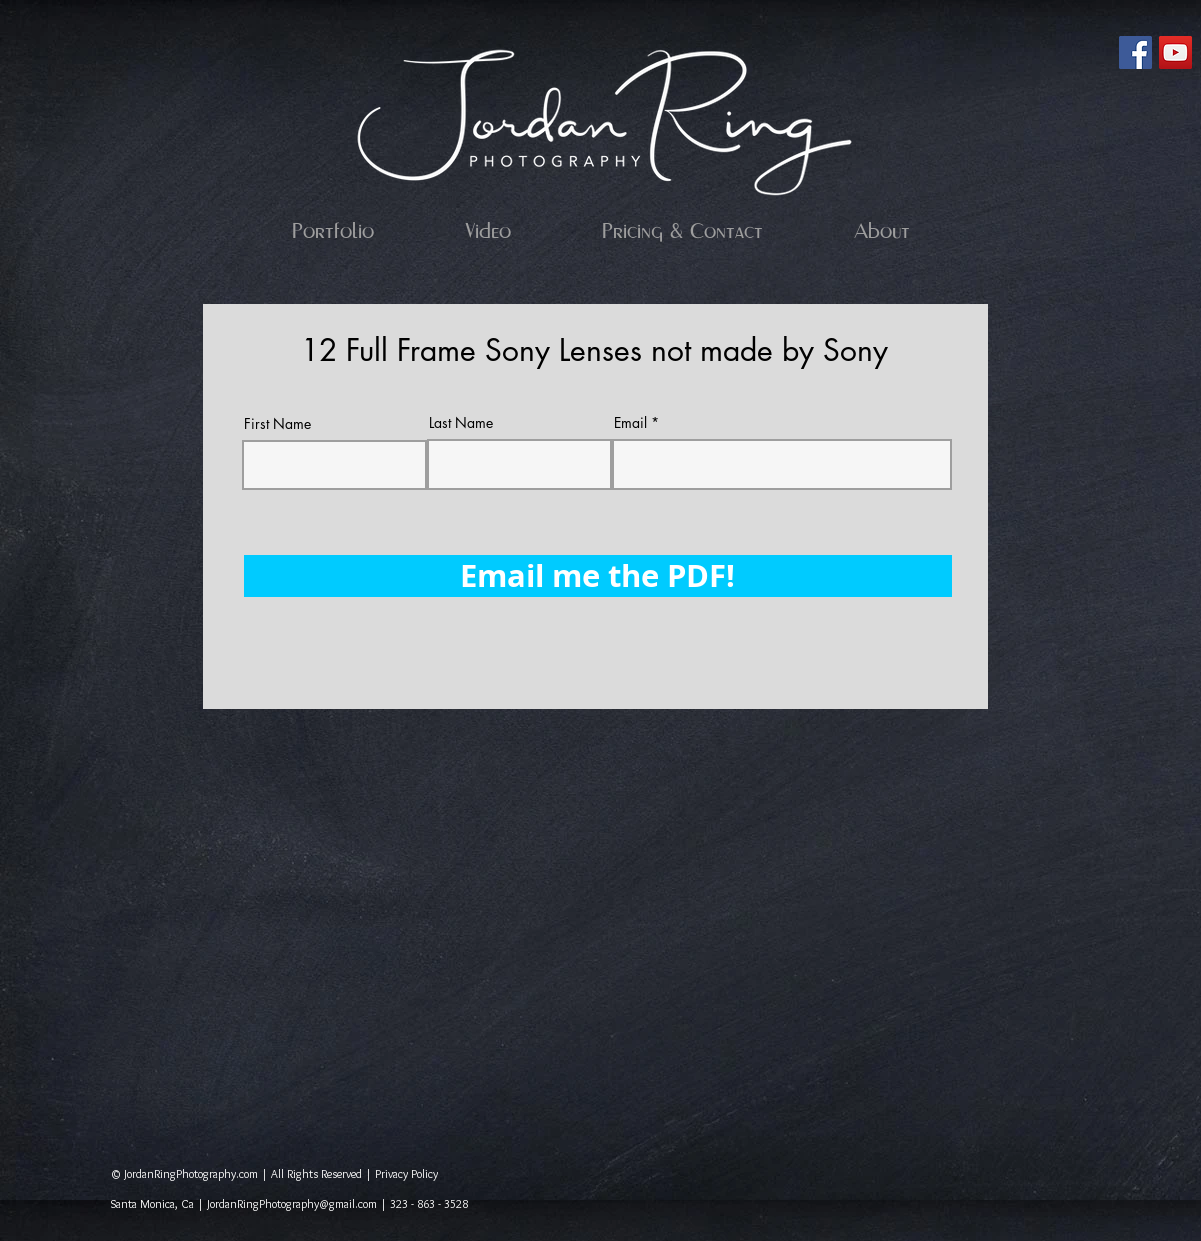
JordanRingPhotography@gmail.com (292, 1203)
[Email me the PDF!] (598, 576)
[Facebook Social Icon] (1135, 52)
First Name (277, 424)
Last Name (461, 423)
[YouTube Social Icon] (1175, 52)
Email (630, 423)
